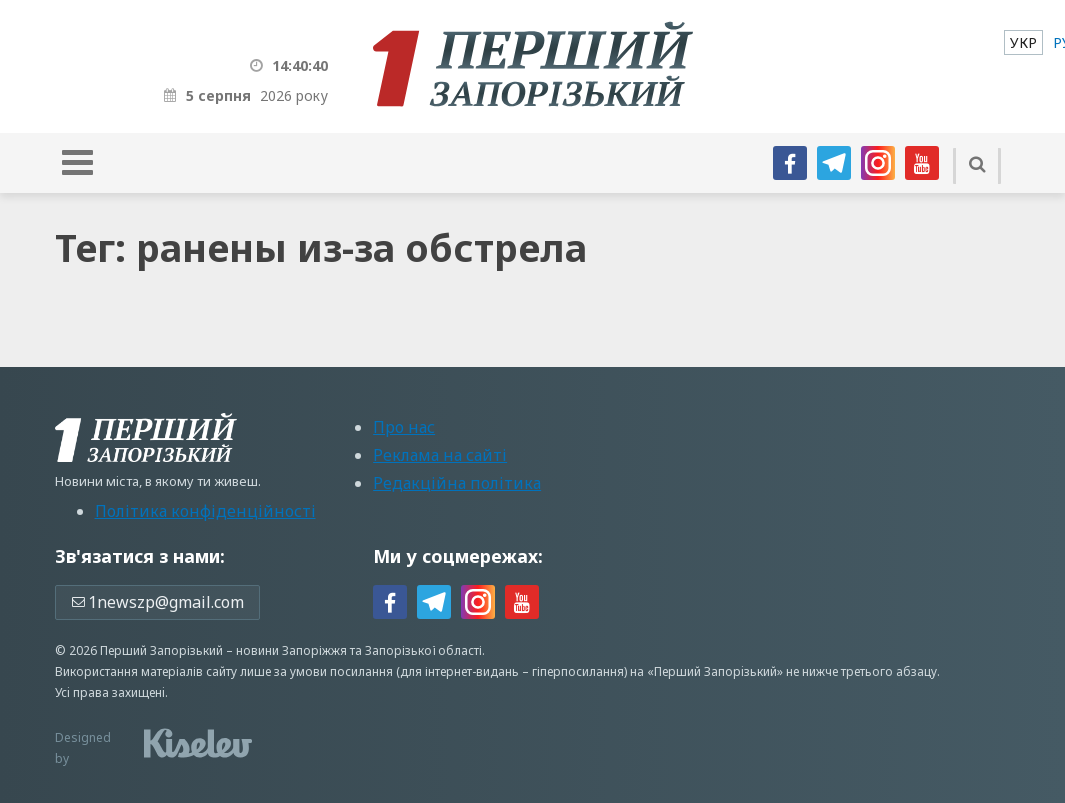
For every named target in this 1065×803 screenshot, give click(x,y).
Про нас (404, 427)
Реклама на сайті (440, 455)
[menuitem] (1023, 42)
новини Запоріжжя (291, 650)
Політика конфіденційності (205, 511)
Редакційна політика (457, 483)
